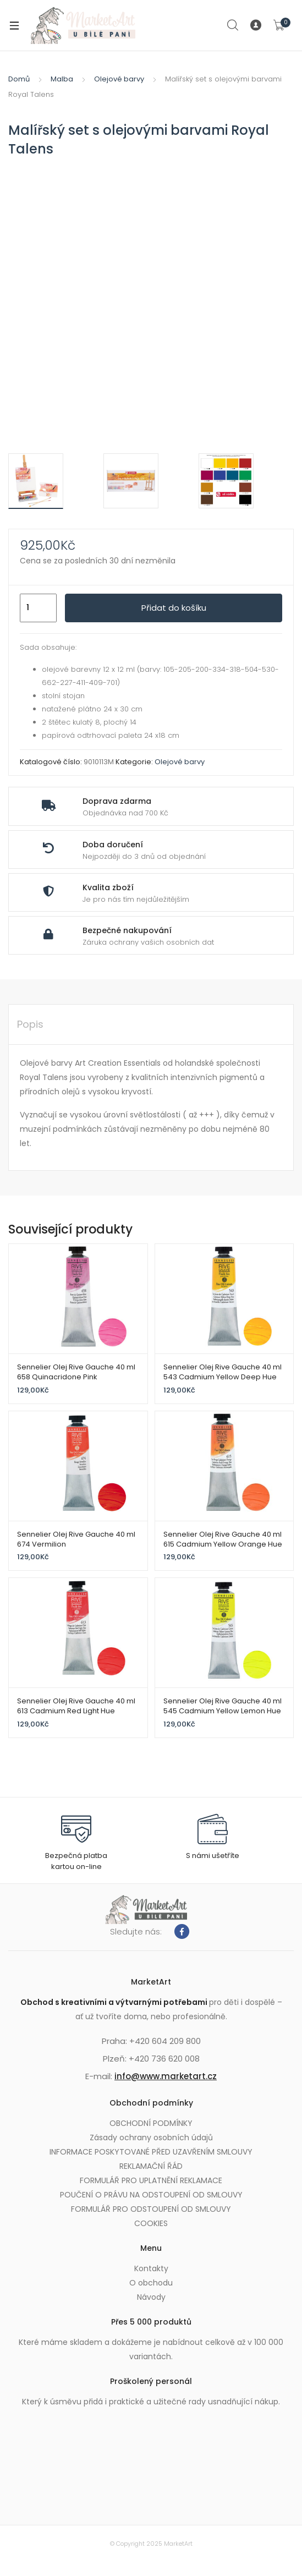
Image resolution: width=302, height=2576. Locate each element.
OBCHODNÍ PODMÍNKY (151, 2123)
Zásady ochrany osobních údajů (151, 2137)
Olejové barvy (119, 79)
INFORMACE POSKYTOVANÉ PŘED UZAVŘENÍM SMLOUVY (151, 2151)
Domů (19, 79)
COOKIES (151, 2223)
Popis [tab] (30, 1024)
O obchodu (151, 2282)
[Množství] (38, 608)
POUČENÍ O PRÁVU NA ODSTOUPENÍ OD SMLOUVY (151, 2194)
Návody (151, 2297)
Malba (62, 79)
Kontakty (151, 2268)
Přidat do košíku (173, 607)
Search (233, 25)
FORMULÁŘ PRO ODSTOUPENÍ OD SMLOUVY (151, 2209)
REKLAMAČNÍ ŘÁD (151, 2166)
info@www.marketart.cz (165, 2076)
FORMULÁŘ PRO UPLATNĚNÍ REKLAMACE (151, 2180)
